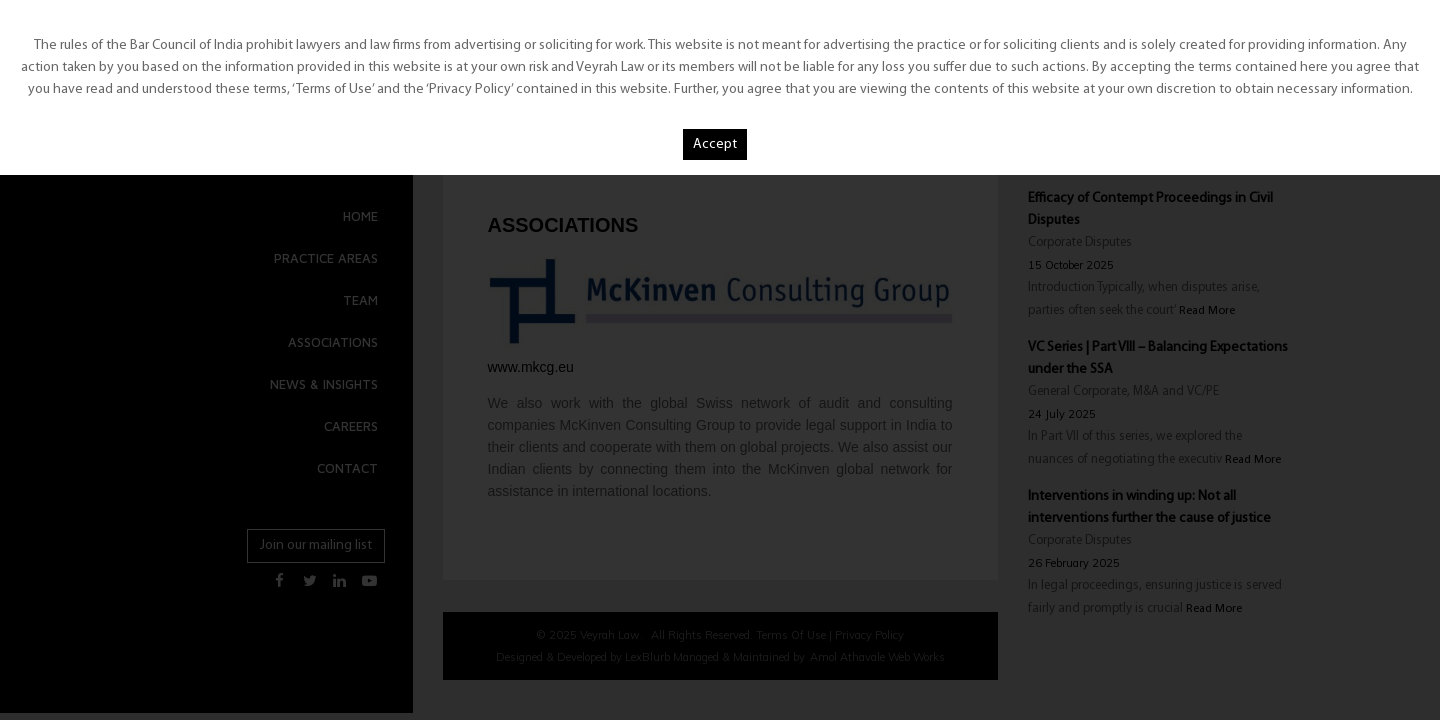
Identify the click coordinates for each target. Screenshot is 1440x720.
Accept (715, 144)
